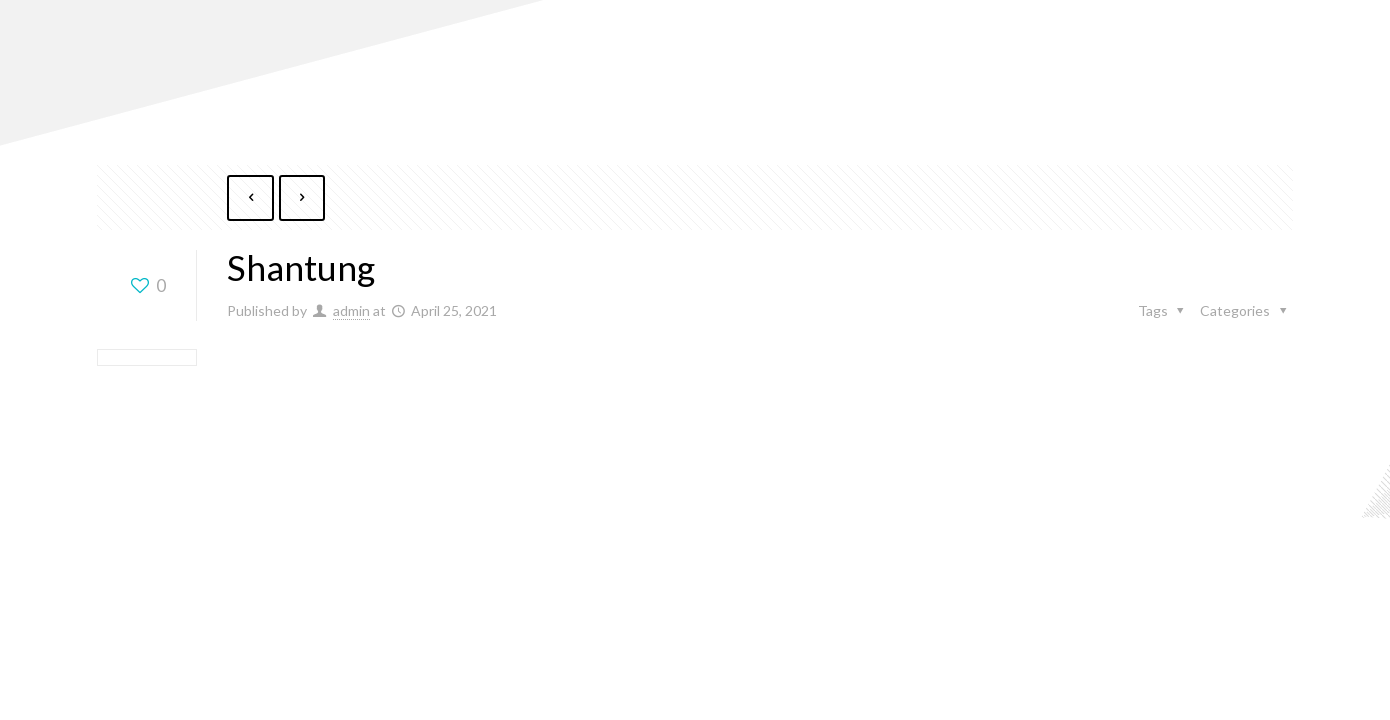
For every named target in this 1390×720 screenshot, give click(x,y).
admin (351, 311)
